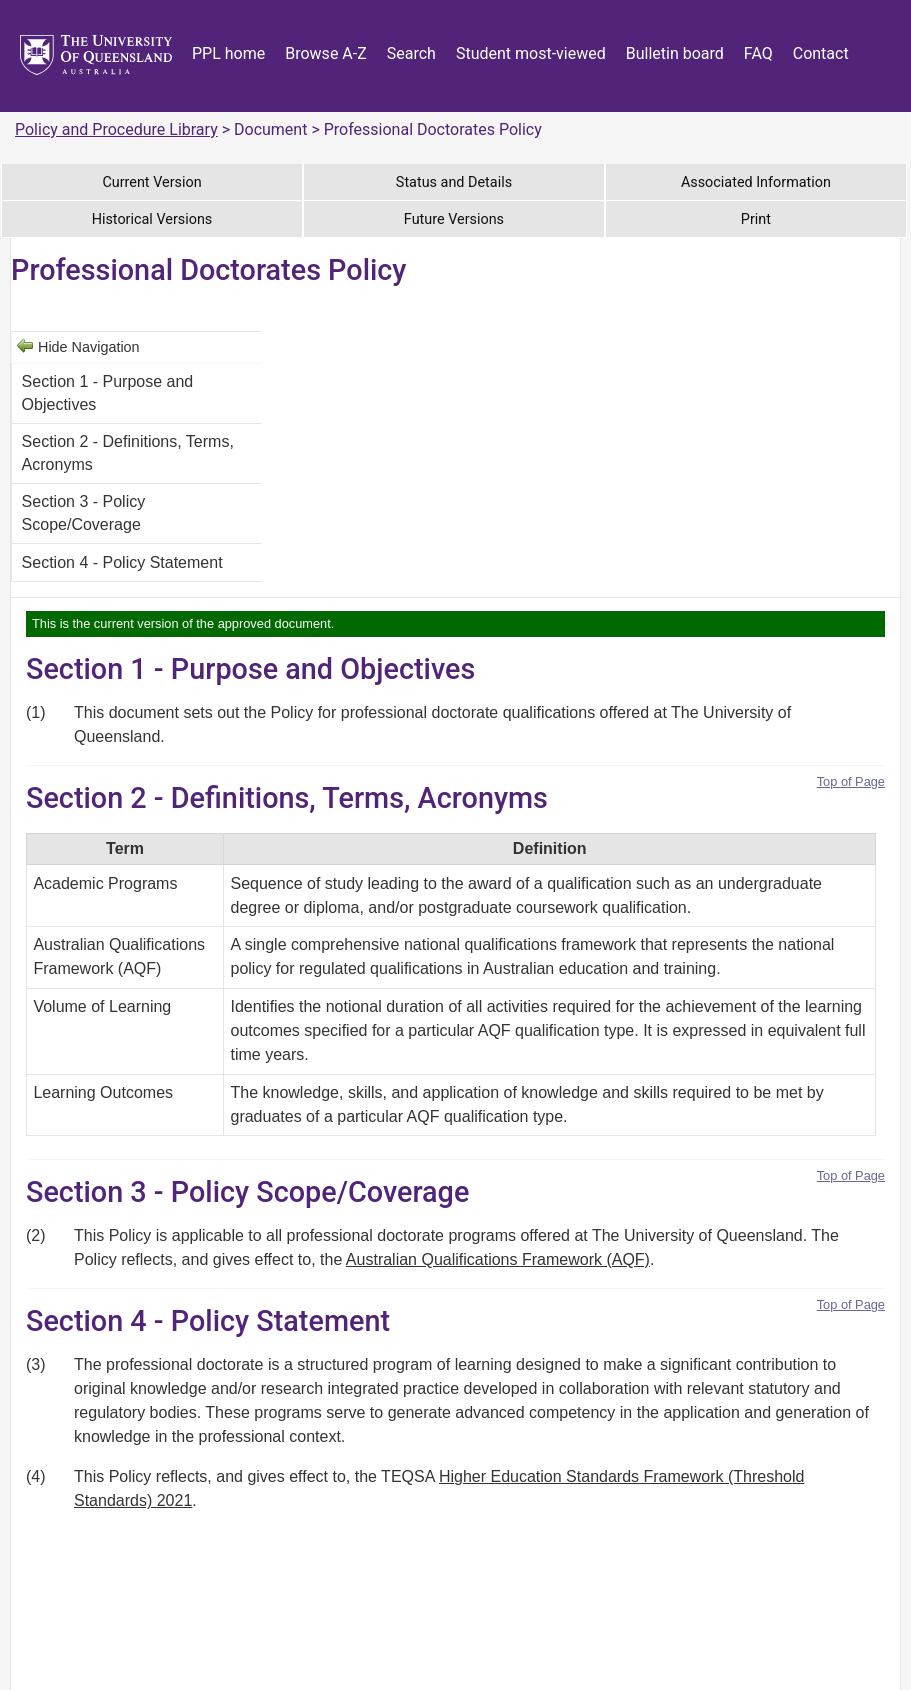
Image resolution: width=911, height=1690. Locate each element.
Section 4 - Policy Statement (122, 562)
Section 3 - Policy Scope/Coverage (84, 512)
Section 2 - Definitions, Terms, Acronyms (128, 452)
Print (756, 219)
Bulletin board (675, 53)
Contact (821, 53)
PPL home (228, 53)
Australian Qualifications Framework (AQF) (498, 1259)
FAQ (758, 53)
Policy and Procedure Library (116, 129)
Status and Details (454, 182)
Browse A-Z (326, 53)
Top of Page (851, 781)
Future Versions (454, 219)
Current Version (151, 182)
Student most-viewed (531, 53)
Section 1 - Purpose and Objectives (108, 392)
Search (411, 53)
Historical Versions (152, 219)
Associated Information (756, 182)
